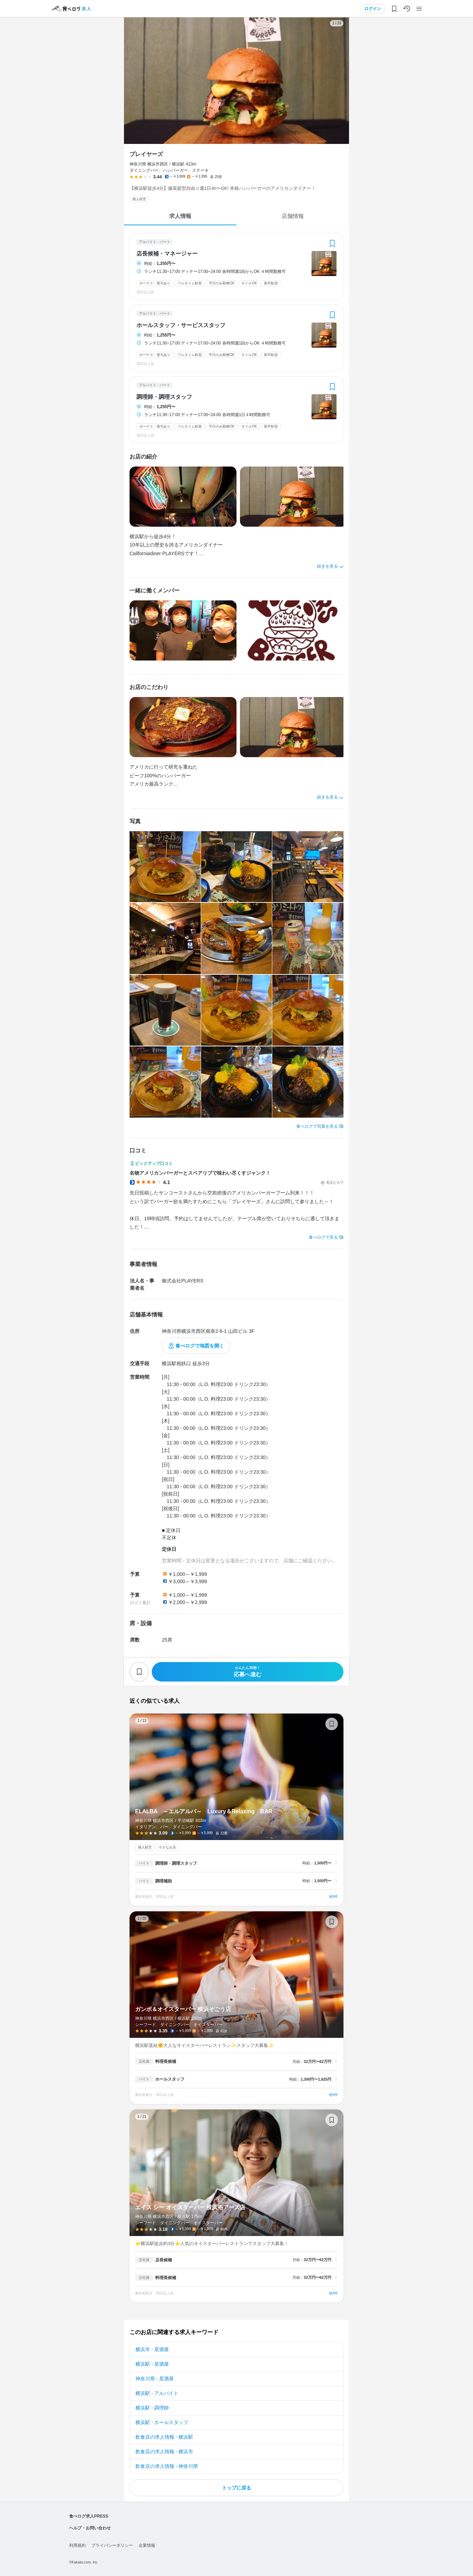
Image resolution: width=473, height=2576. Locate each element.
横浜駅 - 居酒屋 (152, 2364)
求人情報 (180, 216)
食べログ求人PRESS (88, 2516)
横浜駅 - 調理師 (152, 2408)
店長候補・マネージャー (167, 254)
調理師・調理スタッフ (164, 397)
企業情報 (147, 2545)
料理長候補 (165, 2061)
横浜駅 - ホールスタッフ (161, 2422)
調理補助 (163, 1881)
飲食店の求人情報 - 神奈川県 (166, 2466)
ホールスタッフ (169, 2079)
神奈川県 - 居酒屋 (154, 2378)
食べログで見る (323, 1237)
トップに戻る (236, 2487)
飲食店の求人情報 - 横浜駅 (164, 2437)
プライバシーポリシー (112, 2545)
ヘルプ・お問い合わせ (90, 2528)
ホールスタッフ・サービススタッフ (180, 325)
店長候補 (163, 2260)
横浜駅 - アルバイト (157, 2393)
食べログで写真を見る (317, 1126)
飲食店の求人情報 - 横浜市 (164, 2451)
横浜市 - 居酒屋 (152, 2349)
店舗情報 (293, 216)
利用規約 (77, 2545)
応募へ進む (247, 1671)
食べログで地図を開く (199, 1345)
